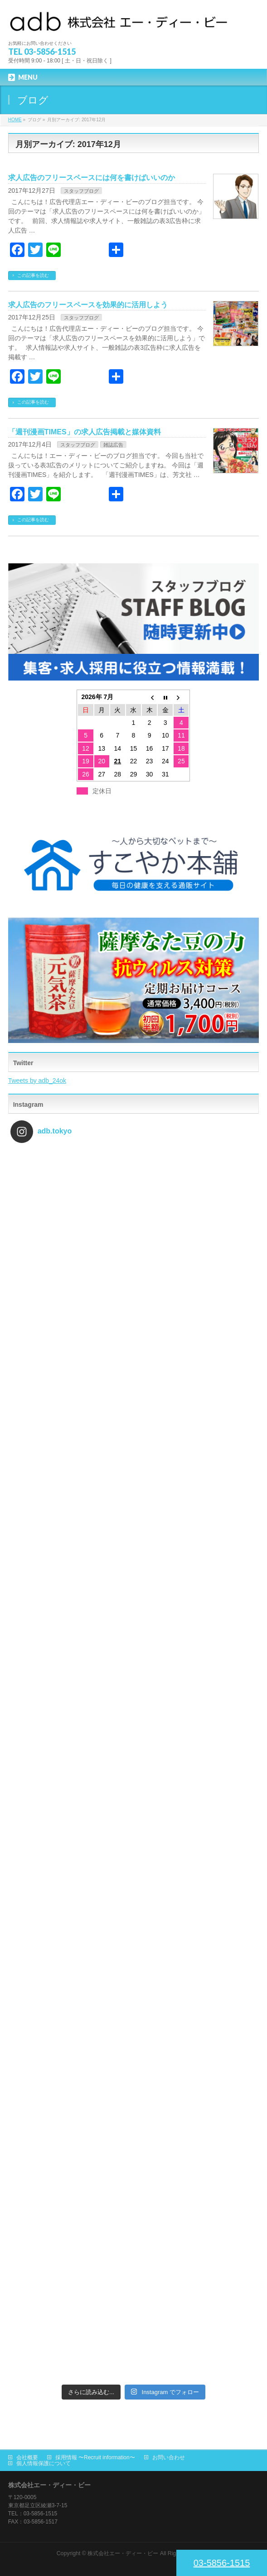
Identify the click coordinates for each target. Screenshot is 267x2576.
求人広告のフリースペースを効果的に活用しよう (88, 305)
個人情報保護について (43, 2463)
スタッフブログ (81, 191)
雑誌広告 (113, 445)
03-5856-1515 (222, 2563)
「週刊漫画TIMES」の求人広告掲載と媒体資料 (84, 432)
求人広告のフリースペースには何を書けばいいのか (91, 177)
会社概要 (27, 2457)
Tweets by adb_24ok (37, 1080)
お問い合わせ (168, 2457)
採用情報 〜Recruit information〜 (95, 2457)
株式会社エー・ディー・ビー (122, 2553)
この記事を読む (33, 275)
